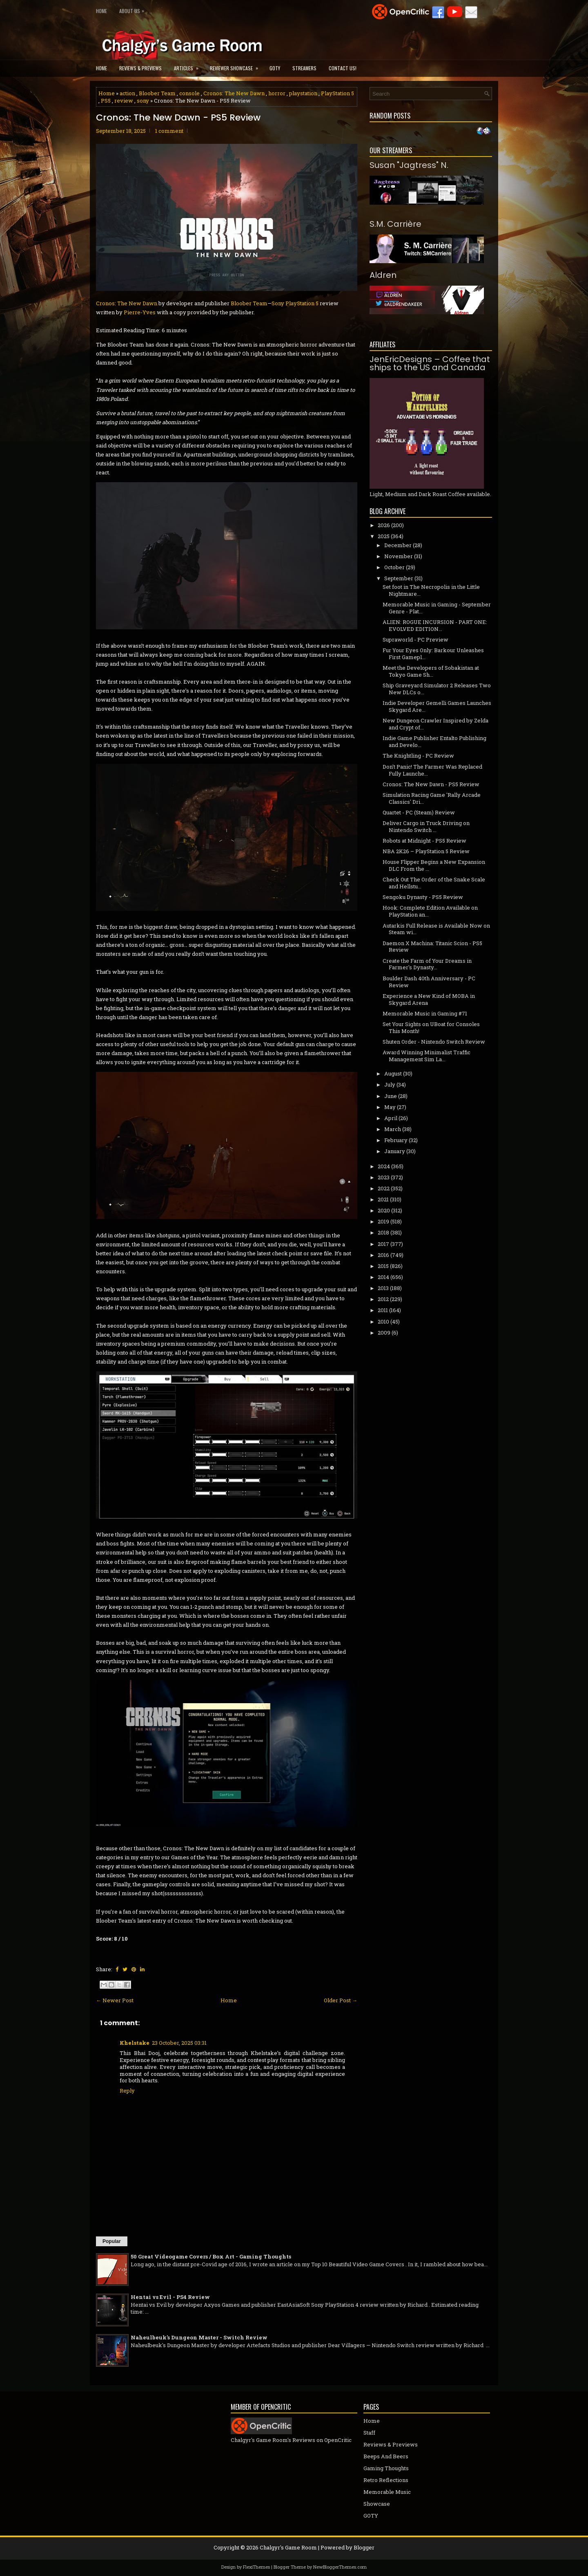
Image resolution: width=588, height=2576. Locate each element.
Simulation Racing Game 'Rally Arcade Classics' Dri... (432, 798)
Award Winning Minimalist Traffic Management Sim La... (426, 1056)
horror (276, 93)
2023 (384, 1177)
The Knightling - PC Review (418, 755)
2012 (383, 1299)
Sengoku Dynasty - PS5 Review (423, 897)
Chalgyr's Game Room (288, 2547)
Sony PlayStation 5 (295, 303)
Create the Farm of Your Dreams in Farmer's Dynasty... (427, 964)
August (393, 1073)
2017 (383, 1244)
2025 (384, 536)
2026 (384, 525)
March (392, 1129)
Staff (369, 2432)
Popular (111, 2241)
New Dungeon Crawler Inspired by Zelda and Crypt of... (435, 724)
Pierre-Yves (140, 312)
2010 (383, 1321)
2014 (383, 1277)
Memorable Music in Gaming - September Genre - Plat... (437, 608)
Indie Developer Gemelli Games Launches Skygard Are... (437, 706)
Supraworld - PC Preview (415, 639)
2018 (383, 1232)
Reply (127, 2090)
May (390, 1107)
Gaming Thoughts (386, 2468)
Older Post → (340, 2000)
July (389, 1084)
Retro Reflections (385, 2480)
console (189, 93)
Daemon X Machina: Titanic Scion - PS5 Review (432, 946)
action (127, 93)
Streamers (304, 68)
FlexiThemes (256, 2567)
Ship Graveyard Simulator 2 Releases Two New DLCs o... (437, 689)
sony (143, 100)
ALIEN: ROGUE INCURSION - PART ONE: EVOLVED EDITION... (435, 625)
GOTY (275, 68)
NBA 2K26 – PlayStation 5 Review (426, 851)
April (390, 1118)
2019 (383, 1221)
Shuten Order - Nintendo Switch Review (434, 1041)
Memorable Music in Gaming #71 (425, 1013)
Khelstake (134, 2042)
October (394, 567)
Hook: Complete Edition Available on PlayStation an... (430, 911)
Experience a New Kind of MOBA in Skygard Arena (429, 999)
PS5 (106, 100)
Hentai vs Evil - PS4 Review (170, 2297)
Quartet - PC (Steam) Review (419, 812)
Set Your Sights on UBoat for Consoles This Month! (431, 1027)
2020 (384, 1210)
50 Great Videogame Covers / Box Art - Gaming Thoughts (211, 2256)
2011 (383, 1310)
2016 (383, 1255)
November (398, 556)
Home (101, 10)
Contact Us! (342, 68)
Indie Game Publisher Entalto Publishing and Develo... (434, 741)
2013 (383, 1288)
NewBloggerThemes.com (340, 2567)
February (396, 1140)
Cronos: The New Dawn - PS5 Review (178, 118)
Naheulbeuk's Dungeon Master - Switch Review (199, 2337)
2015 (383, 1266)
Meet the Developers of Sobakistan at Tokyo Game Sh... (431, 671)
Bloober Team (157, 93)
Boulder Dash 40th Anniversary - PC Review (429, 982)
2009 (384, 1332)
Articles (189, 66)
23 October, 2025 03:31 (179, 2042)
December (398, 545)
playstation (303, 93)
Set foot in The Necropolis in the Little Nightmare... (431, 590)
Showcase (376, 2503)
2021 (383, 1199)
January (394, 1151)
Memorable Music (387, 2492)
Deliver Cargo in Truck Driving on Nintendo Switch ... (426, 826)
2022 (384, 1188)
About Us (133, 9)
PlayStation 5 (337, 93)
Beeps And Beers (385, 2456)
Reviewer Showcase (236, 66)
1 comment (169, 130)
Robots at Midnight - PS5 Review (424, 840)
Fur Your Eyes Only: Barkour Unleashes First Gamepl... (433, 653)
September (398, 578)
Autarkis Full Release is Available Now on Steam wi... (436, 929)
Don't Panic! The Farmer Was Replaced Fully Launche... (432, 770)
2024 (384, 1166)
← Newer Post (115, 2000)
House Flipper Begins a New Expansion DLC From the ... (434, 865)
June (390, 1096)
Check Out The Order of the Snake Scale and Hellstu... (434, 883)
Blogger (364, 2547)
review (123, 100)
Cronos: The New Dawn (234, 93)
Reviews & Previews (140, 68)
